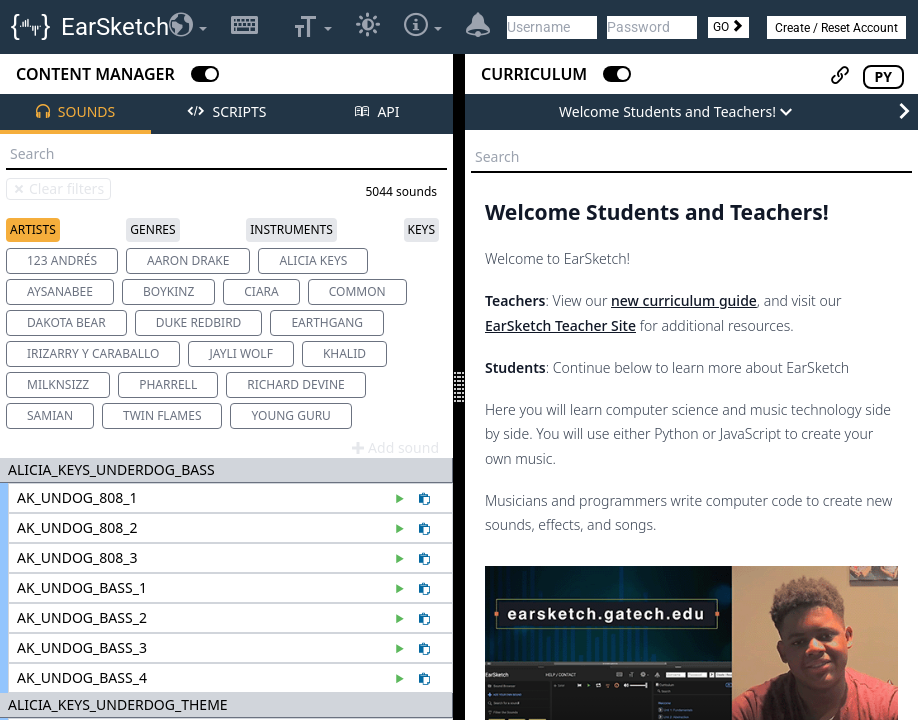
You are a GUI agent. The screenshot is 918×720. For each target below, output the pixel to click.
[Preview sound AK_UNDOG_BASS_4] (403, 680)
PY (883, 76)
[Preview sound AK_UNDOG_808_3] (403, 560)
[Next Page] (904, 112)
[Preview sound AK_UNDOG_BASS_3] (403, 650)
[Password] (652, 27)
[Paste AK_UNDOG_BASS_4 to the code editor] (424, 680)
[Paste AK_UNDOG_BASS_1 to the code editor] (424, 590)
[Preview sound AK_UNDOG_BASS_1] (403, 590)
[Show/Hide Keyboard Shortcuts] (244, 27)
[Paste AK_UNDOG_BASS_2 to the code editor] (424, 620)
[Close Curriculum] (617, 74)
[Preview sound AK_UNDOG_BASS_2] (403, 620)
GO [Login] (728, 27)
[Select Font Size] (313, 27)
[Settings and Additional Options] (423, 27)
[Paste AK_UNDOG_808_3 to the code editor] (424, 560)
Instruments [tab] (291, 229)
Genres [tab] (152, 229)
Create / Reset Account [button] (836, 28)
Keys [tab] (421, 229)
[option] (62, 261)
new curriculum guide (684, 300)
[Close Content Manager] (205, 74)
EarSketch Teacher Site (560, 325)
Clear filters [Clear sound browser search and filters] (57, 188)
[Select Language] (188, 27)
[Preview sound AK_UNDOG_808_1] (403, 500)
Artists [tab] (33, 229)
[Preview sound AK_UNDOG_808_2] (403, 530)
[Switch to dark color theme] (368, 27)
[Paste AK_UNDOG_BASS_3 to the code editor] (424, 650)
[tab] (75, 114)
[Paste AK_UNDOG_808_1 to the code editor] (424, 500)
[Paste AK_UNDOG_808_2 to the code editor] (424, 530)
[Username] (552, 27)
